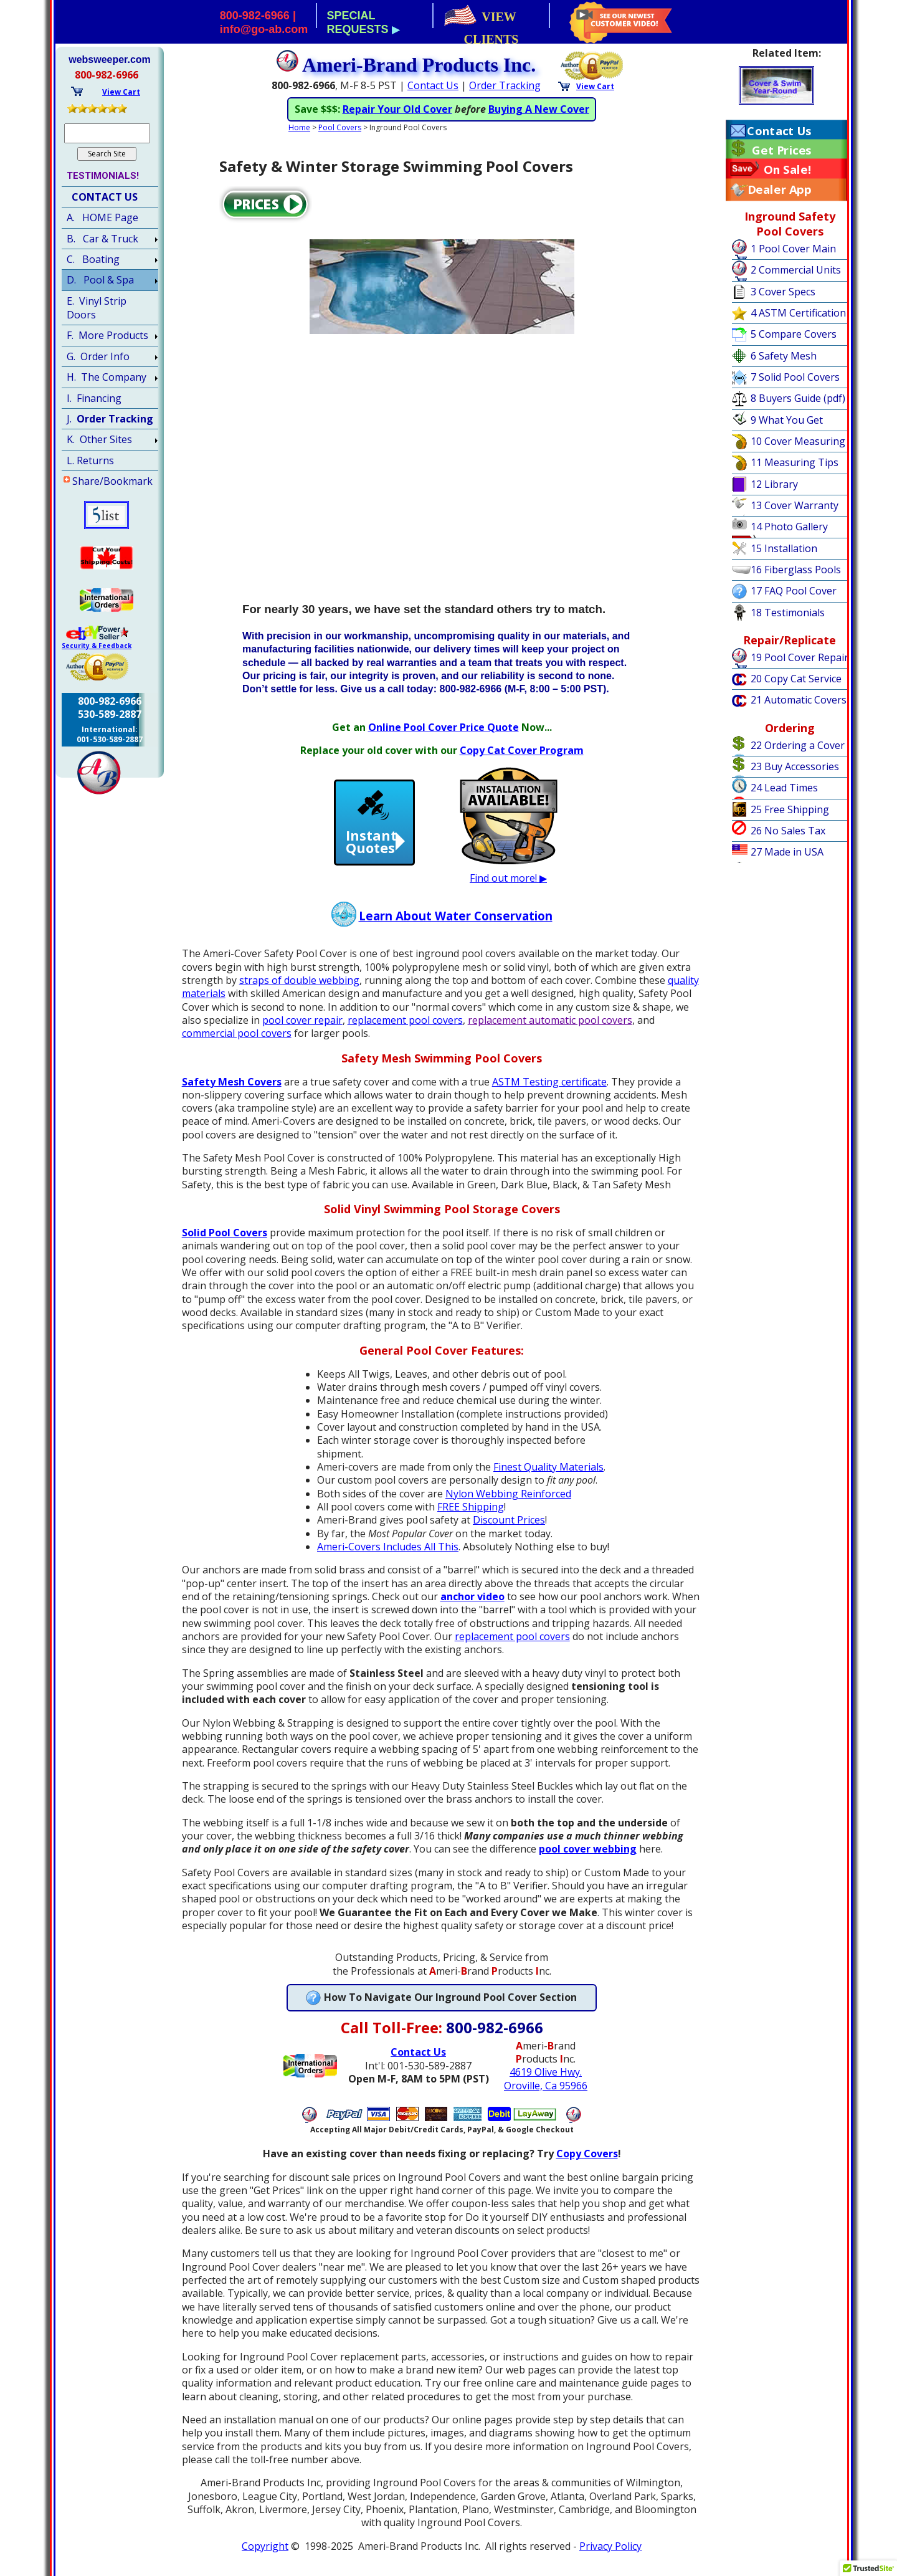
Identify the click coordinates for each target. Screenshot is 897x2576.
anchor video (472, 1609)
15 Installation (784, 548)
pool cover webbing (588, 1862)
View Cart (595, 86)
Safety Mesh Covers (232, 1095)
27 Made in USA (787, 852)
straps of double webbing (299, 993)
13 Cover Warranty (794, 505)
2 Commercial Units (796, 270)
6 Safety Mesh (784, 356)
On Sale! (788, 169)
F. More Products (107, 335)
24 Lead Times (784, 787)
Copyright (265, 2559)
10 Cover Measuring (798, 441)
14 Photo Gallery (789, 526)
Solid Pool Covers (224, 1245)
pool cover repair (302, 1033)
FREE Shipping (470, 1520)
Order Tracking (505, 85)
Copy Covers (587, 2167)
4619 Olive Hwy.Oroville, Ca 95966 (545, 2092)
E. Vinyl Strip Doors (96, 308)
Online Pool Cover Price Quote (443, 740)
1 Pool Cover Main (793, 248)
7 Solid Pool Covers (795, 377)
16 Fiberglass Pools (796, 569)
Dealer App (779, 189)
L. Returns (90, 460)
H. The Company (106, 377)
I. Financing (94, 398)
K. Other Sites (99, 439)
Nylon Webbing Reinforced (508, 1507)
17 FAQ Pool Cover (794, 591)
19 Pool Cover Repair (799, 657)
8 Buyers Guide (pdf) (798, 398)
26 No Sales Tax (788, 830)
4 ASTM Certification (798, 313)
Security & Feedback (96, 645)
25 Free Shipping (790, 809)
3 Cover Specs (783, 291)
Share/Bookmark (112, 481)
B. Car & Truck (102, 239)
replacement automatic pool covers (550, 1033)
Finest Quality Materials (548, 1480)
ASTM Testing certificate (549, 1095)
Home (299, 141)
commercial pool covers (237, 1047)
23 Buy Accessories (795, 766)
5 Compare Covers (794, 334)
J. (110, 419)
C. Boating (93, 259)
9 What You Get (787, 420)
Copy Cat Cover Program (522, 763)
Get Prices (781, 150)
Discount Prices (509, 1533)
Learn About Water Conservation (456, 929)
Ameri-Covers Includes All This (387, 1560)
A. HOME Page (102, 217)
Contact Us (779, 131)
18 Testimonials (788, 612)
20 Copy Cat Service (796, 678)
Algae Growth (518, 109)
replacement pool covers (405, 1033)
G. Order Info (98, 356)
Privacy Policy (610, 2559)
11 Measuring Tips (794, 462)
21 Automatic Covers (799, 700)
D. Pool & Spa (100, 280)
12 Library (774, 484)
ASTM (462, 109)
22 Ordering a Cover (798, 745)
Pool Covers (339, 141)
